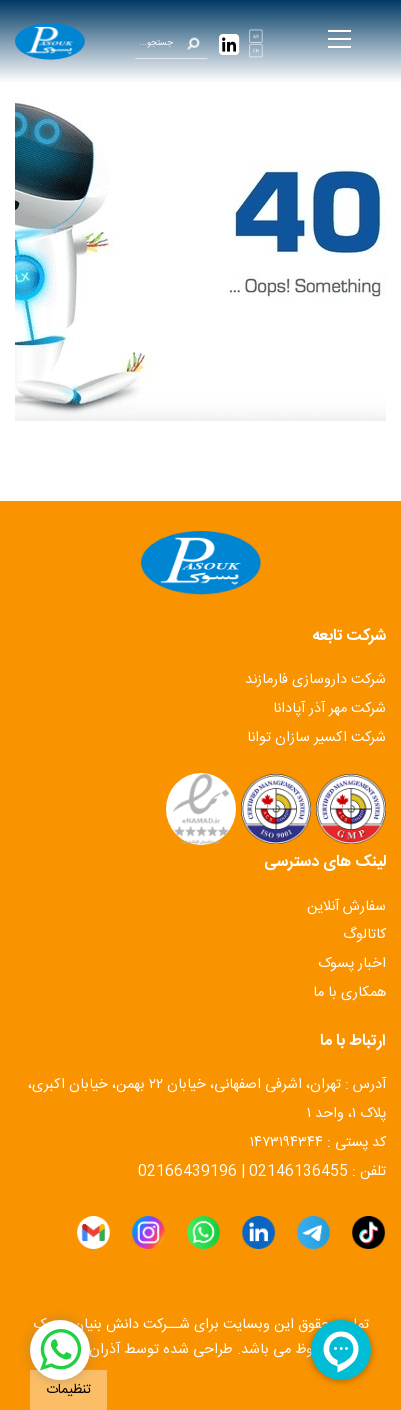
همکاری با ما (349, 993)
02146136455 (298, 1172)
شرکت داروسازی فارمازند (315, 680)
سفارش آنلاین (346, 907)
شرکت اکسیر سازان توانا (316, 738)
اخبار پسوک (352, 964)
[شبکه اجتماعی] (60, 1350)
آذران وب (92, 1350)
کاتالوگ (364, 935)
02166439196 (187, 1172)
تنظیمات (68, 1390)
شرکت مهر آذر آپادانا (329, 709)
